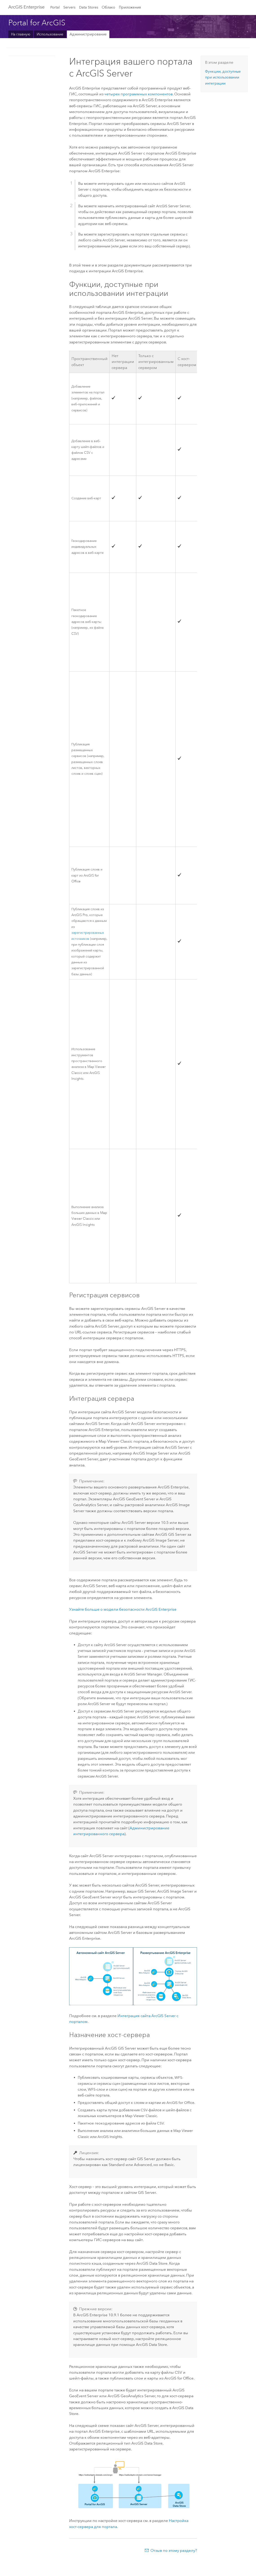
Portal (55, 7)
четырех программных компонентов (138, 94)
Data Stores (88, 7)
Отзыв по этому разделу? (173, 2550)
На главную (20, 34)
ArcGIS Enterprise (26, 7)
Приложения (130, 7)
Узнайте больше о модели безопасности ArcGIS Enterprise (123, 1609)
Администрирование (88, 34)
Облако (108, 7)
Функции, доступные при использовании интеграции (223, 77)
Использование (50, 34)
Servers (69, 7)
